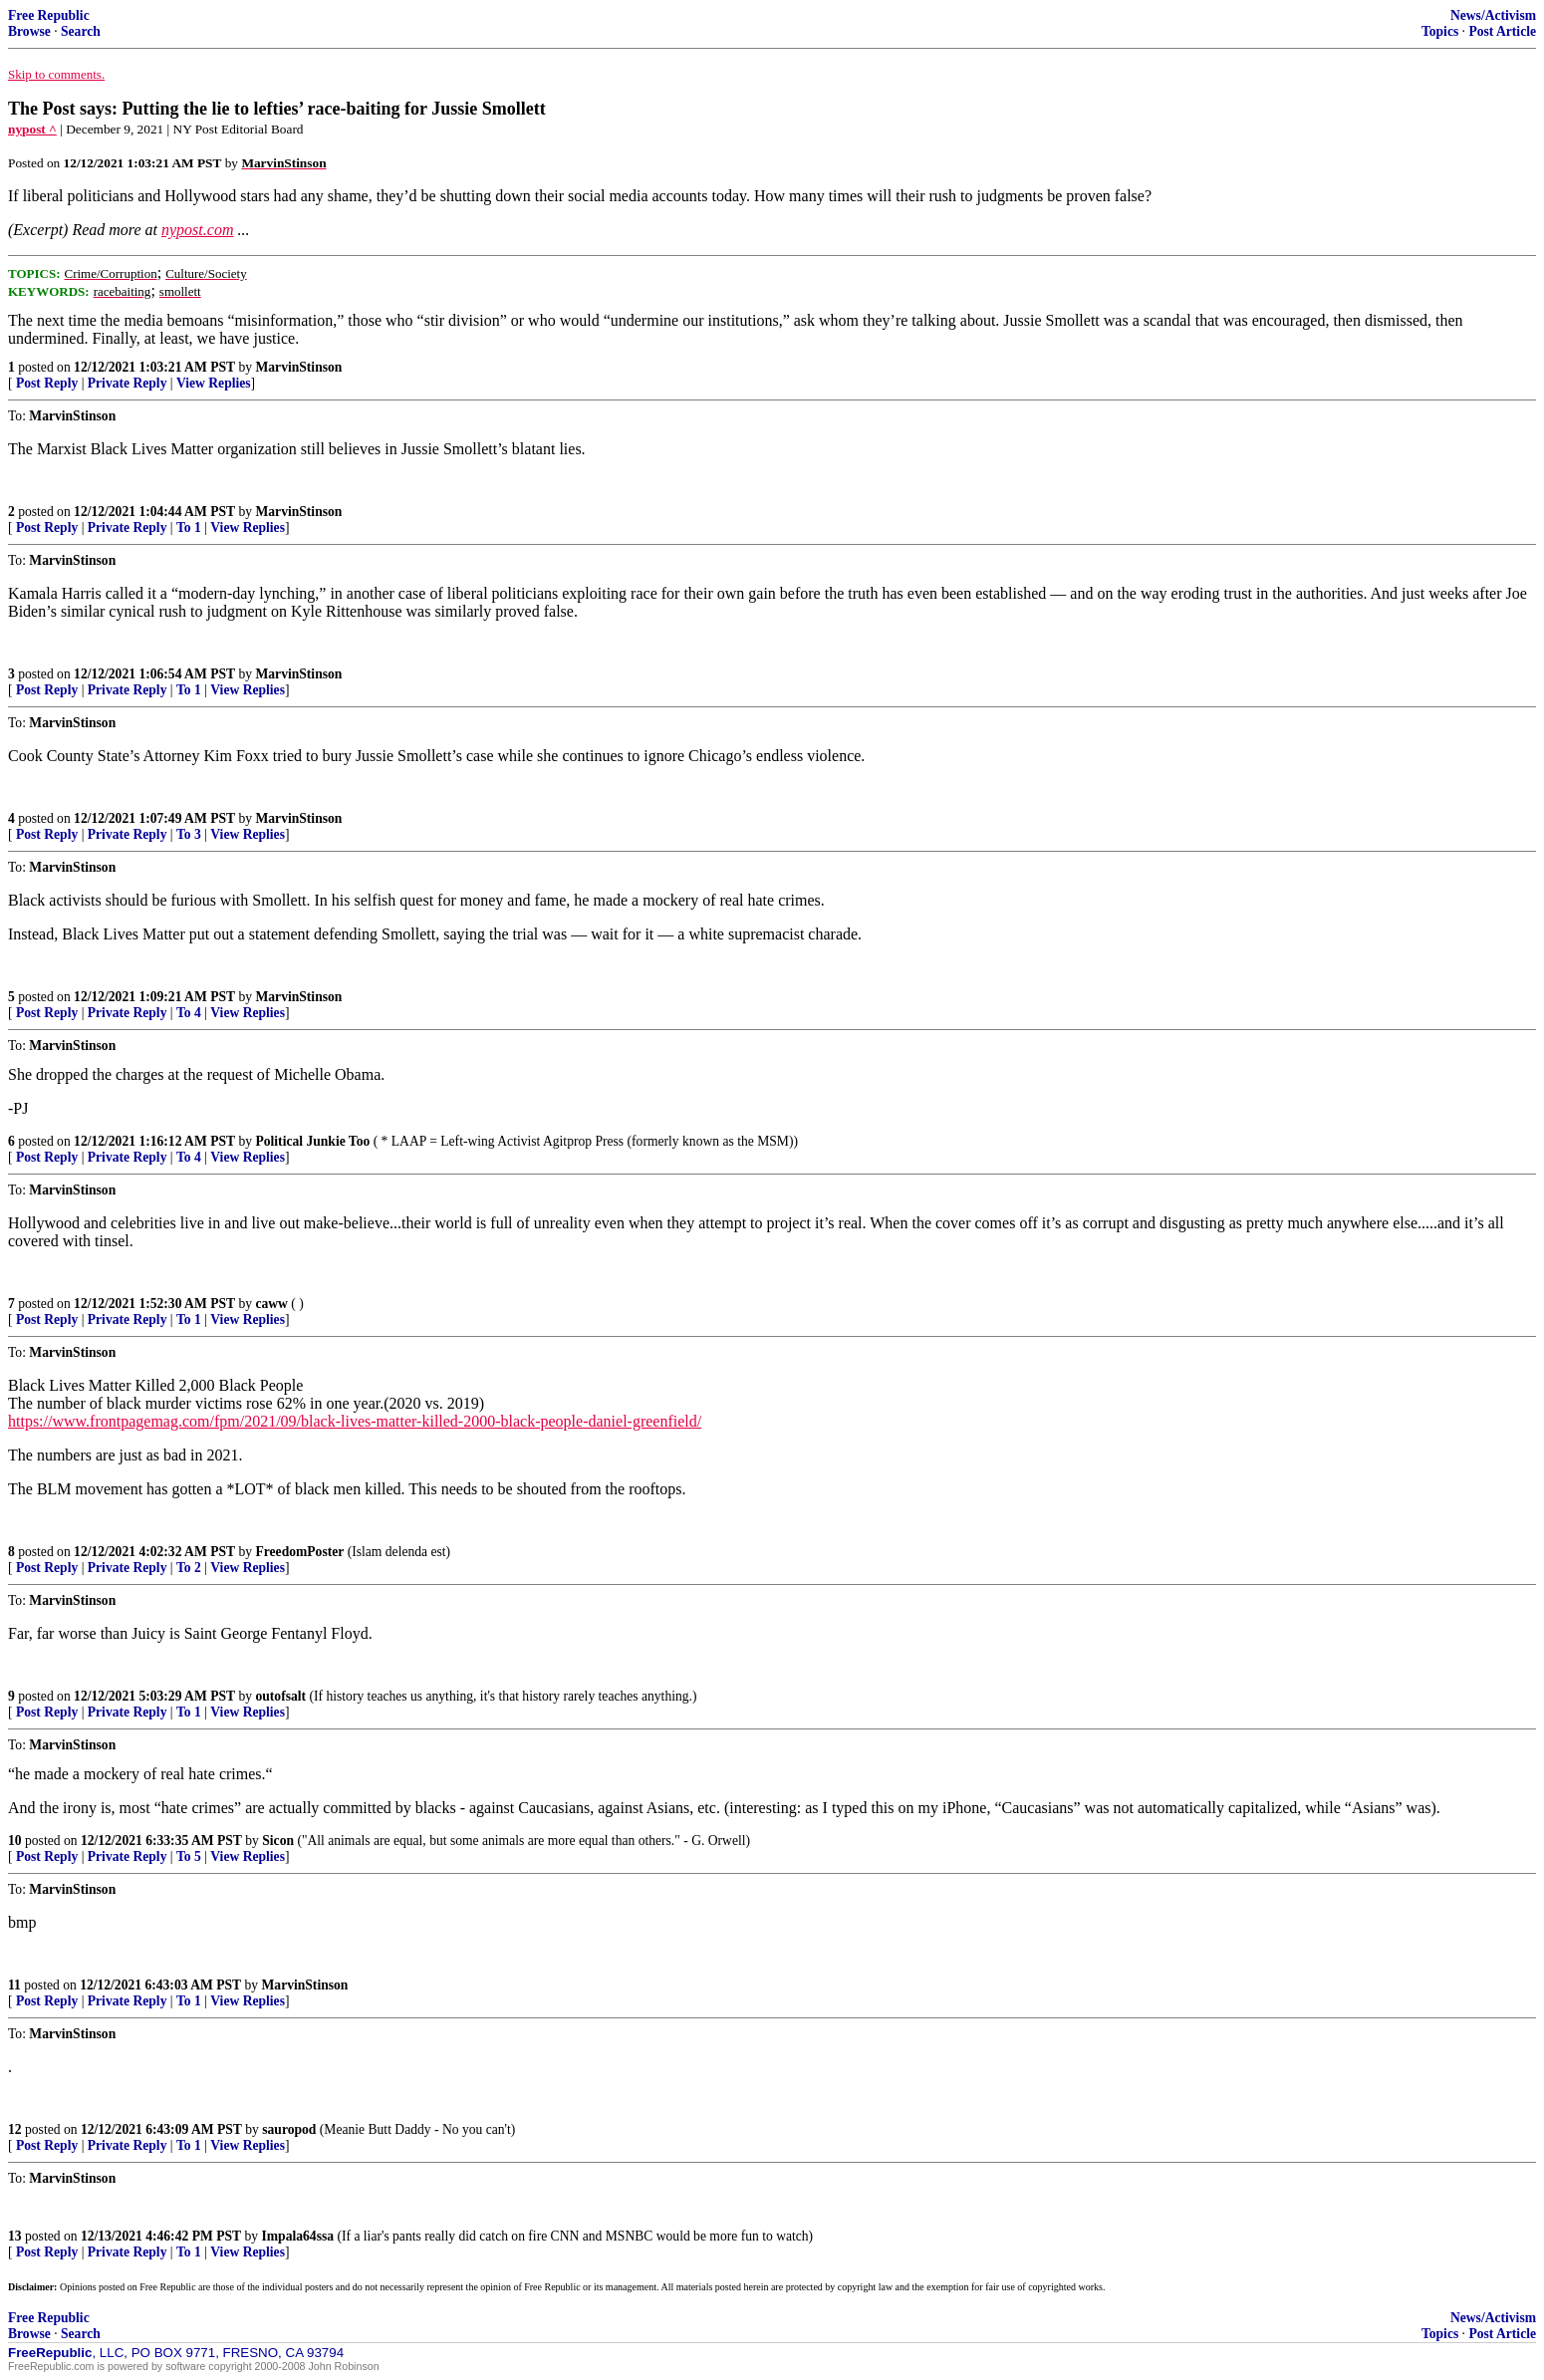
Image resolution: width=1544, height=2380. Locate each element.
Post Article (1502, 31)
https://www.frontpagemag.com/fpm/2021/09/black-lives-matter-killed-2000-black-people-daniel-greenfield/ (354, 1421)
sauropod (289, 2129)
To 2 (188, 1567)
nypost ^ (32, 129)
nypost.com (197, 229)
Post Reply (47, 383)
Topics (1439, 31)
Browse (29, 31)
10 (15, 1840)
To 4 (188, 1012)
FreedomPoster (299, 1551)
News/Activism (1493, 15)
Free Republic (49, 15)
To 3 (188, 834)
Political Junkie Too (312, 1141)
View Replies (213, 383)
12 (15, 2129)
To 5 (188, 1856)
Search (81, 31)
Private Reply (127, 383)
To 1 (188, 527)
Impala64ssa (298, 2236)
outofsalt (280, 1696)
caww (271, 1303)
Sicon (278, 1840)
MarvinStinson (298, 367)
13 (15, 2236)
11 (14, 1985)
